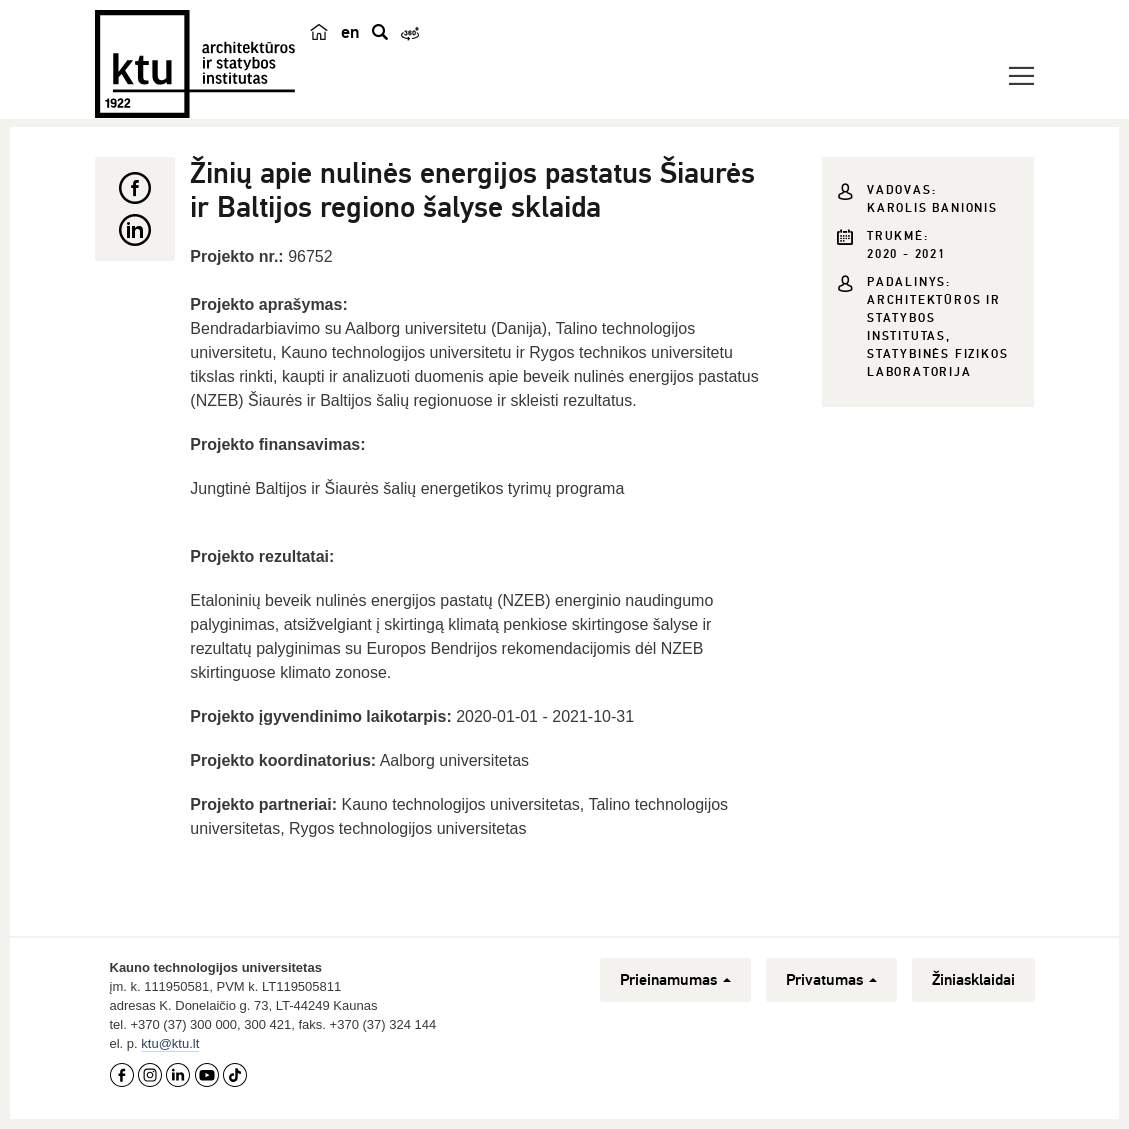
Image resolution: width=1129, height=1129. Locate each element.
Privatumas (831, 980)
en (350, 32)
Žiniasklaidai (973, 980)
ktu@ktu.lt (170, 1043)
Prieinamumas (675, 980)
